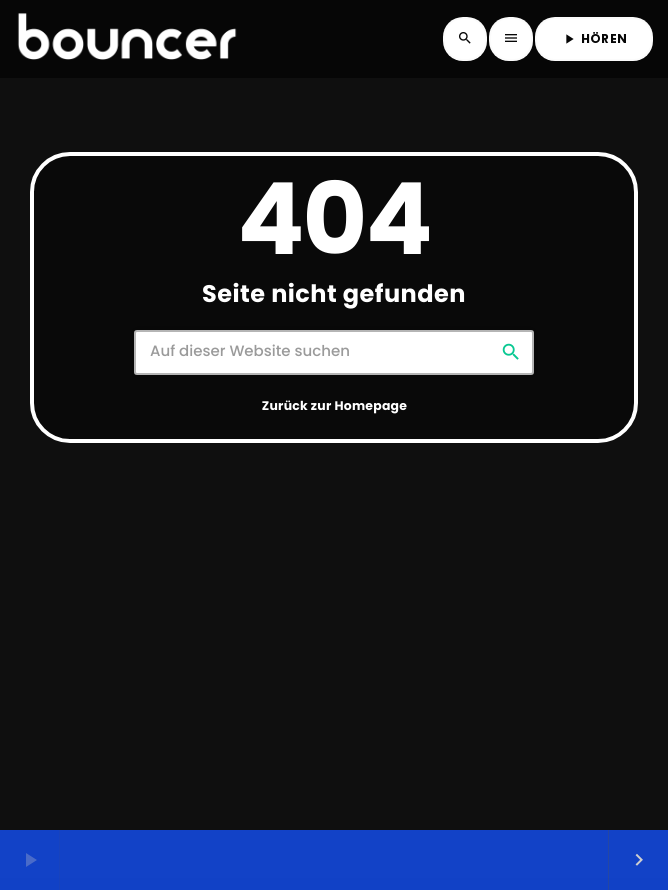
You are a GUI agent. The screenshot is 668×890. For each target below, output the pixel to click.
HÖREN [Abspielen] (594, 38)
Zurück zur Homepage (334, 406)
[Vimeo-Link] (127, 39)
